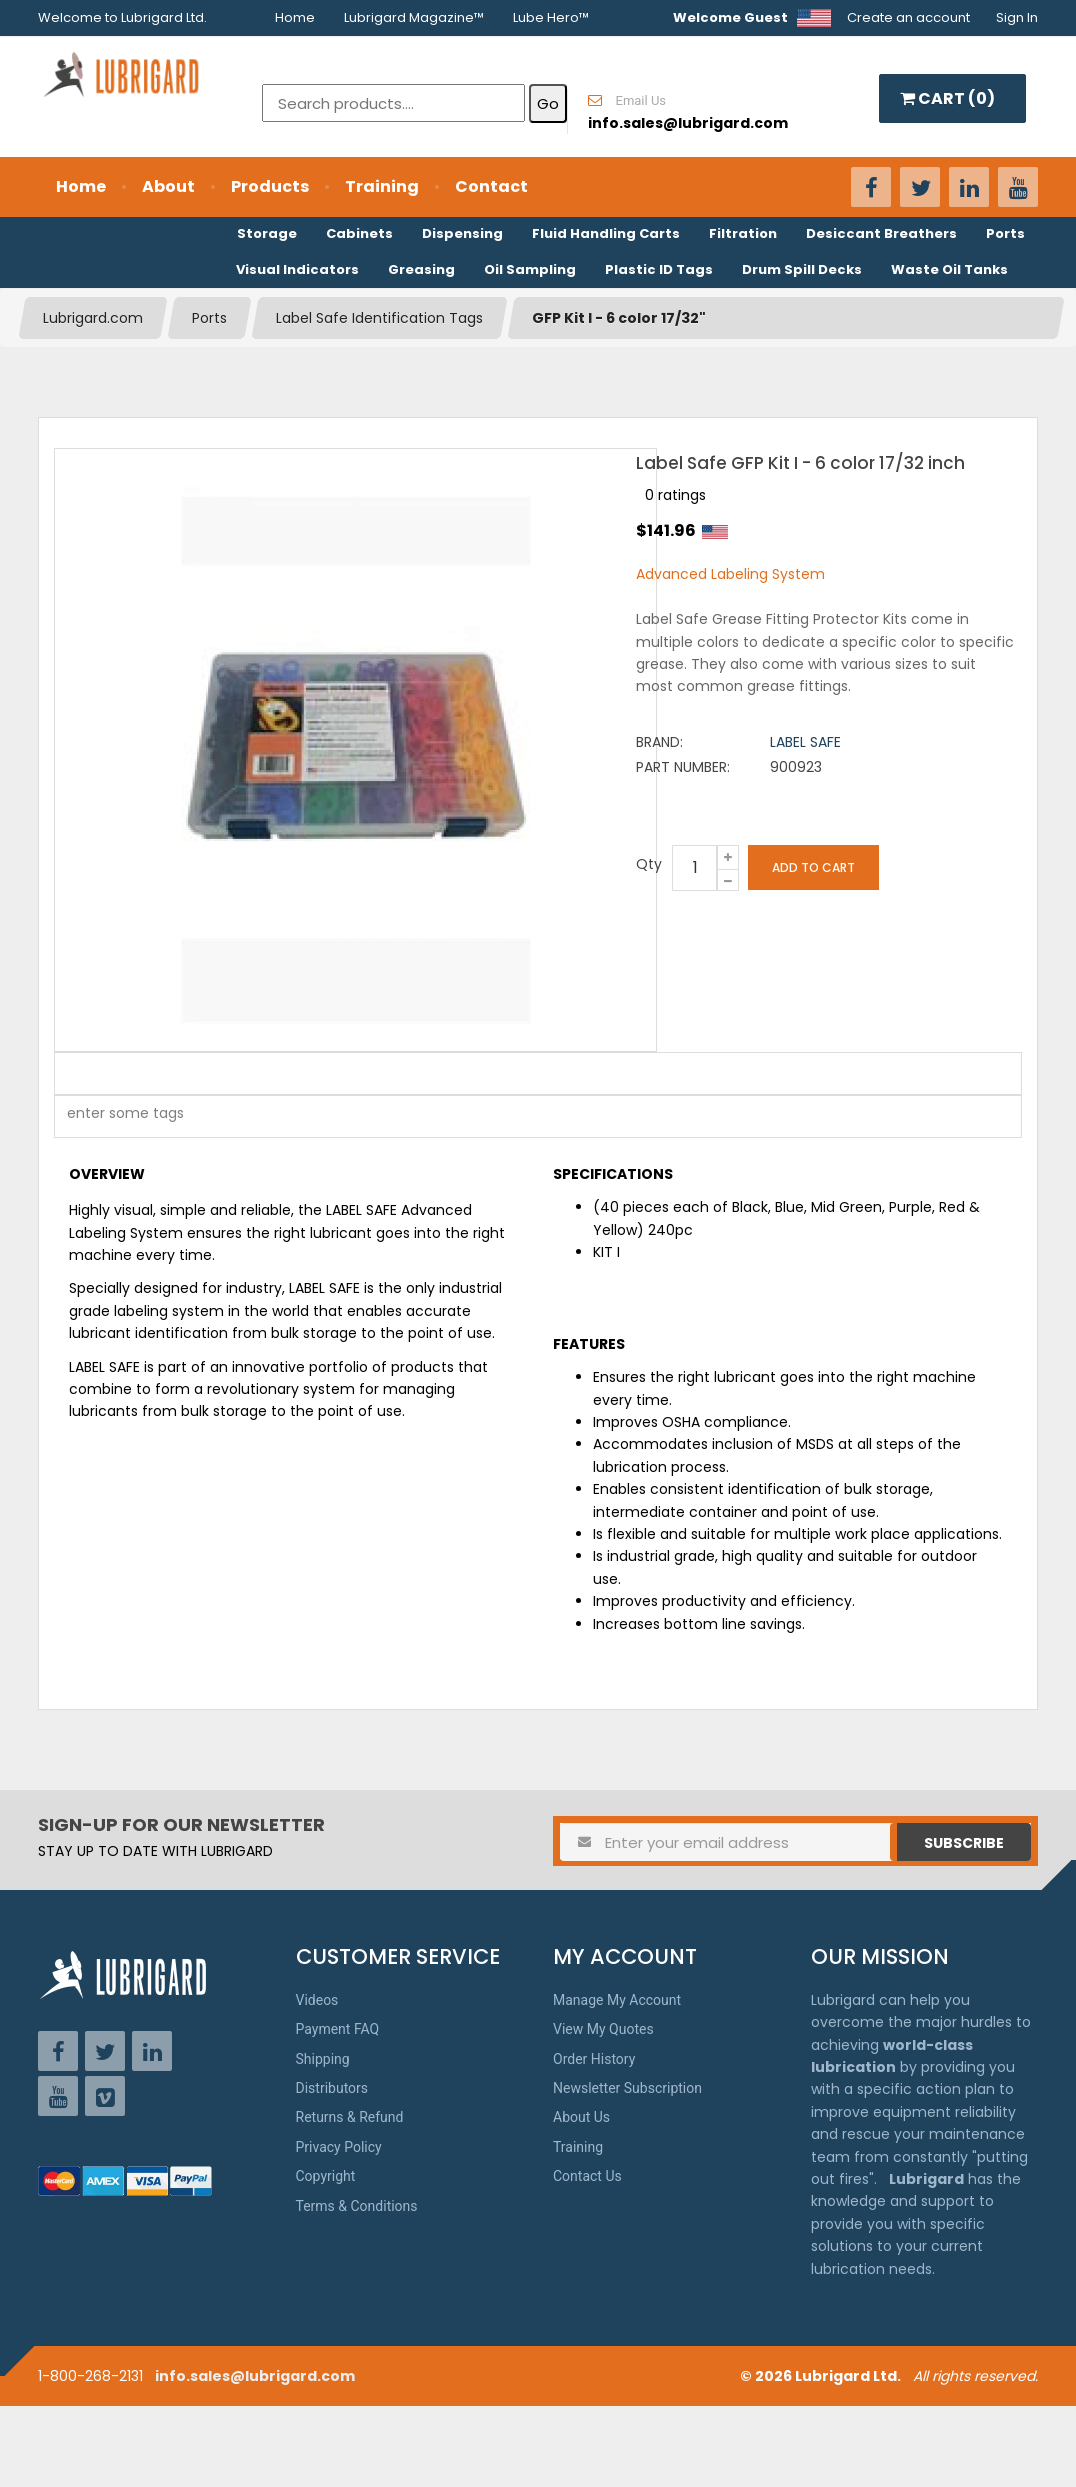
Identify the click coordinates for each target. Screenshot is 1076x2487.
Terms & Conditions (357, 2206)
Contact (491, 186)
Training (382, 186)
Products (270, 186)
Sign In (1017, 17)
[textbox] (115, 1116)
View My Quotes (603, 2029)
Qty (649, 864)
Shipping (323, 2059)
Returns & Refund (350, 2117)
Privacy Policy (339, 2147)
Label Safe (805, 742)
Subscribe (964, 1843)
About (168, 186)
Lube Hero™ (551, 17)
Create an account (908, 17)
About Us (581, 2117)
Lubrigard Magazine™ (414, 17)
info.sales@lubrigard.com (255, 2376)
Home (295, 17)
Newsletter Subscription (627, 2088)
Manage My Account (617, 2000)
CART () (947, 98)
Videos (317, 2000)
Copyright (326, 2176)
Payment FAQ (338, 2029)
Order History (594, 2059)
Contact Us (587, 2176)
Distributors (332, 2088)
